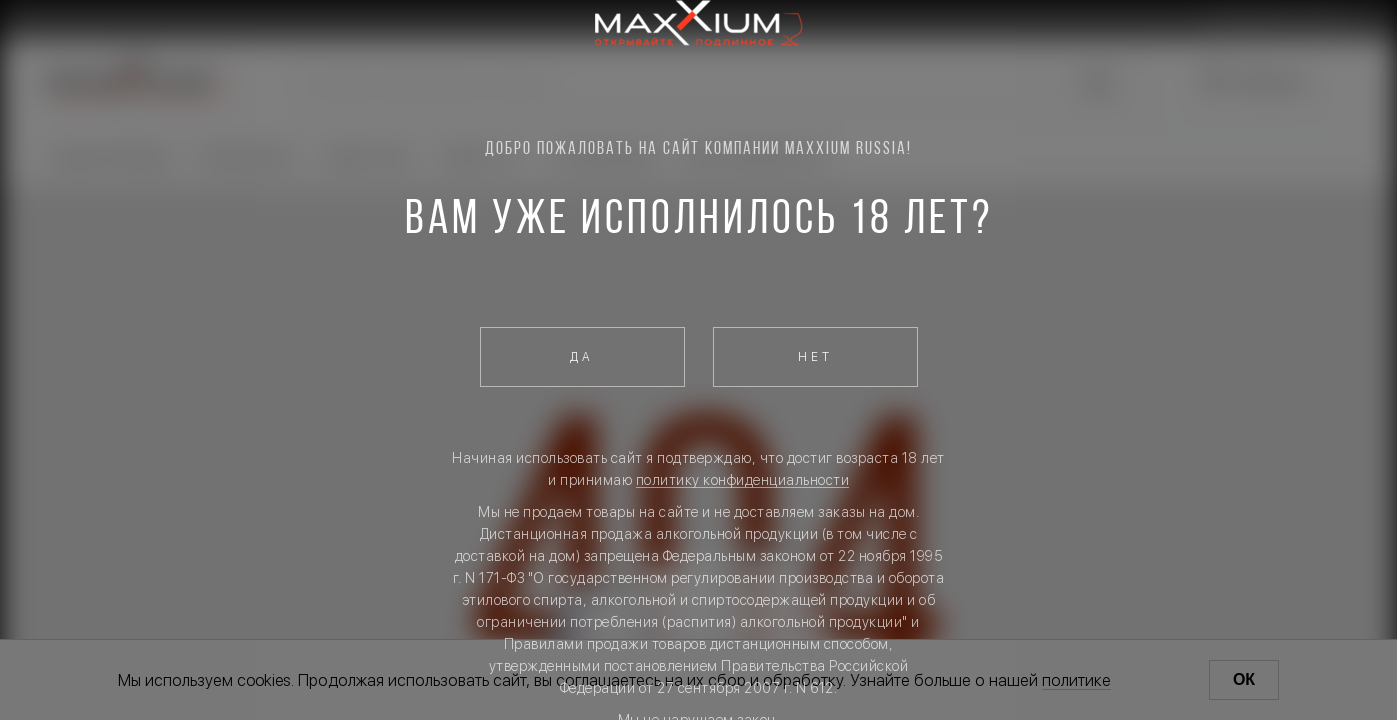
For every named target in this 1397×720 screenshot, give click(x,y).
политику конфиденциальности (743, 480)
